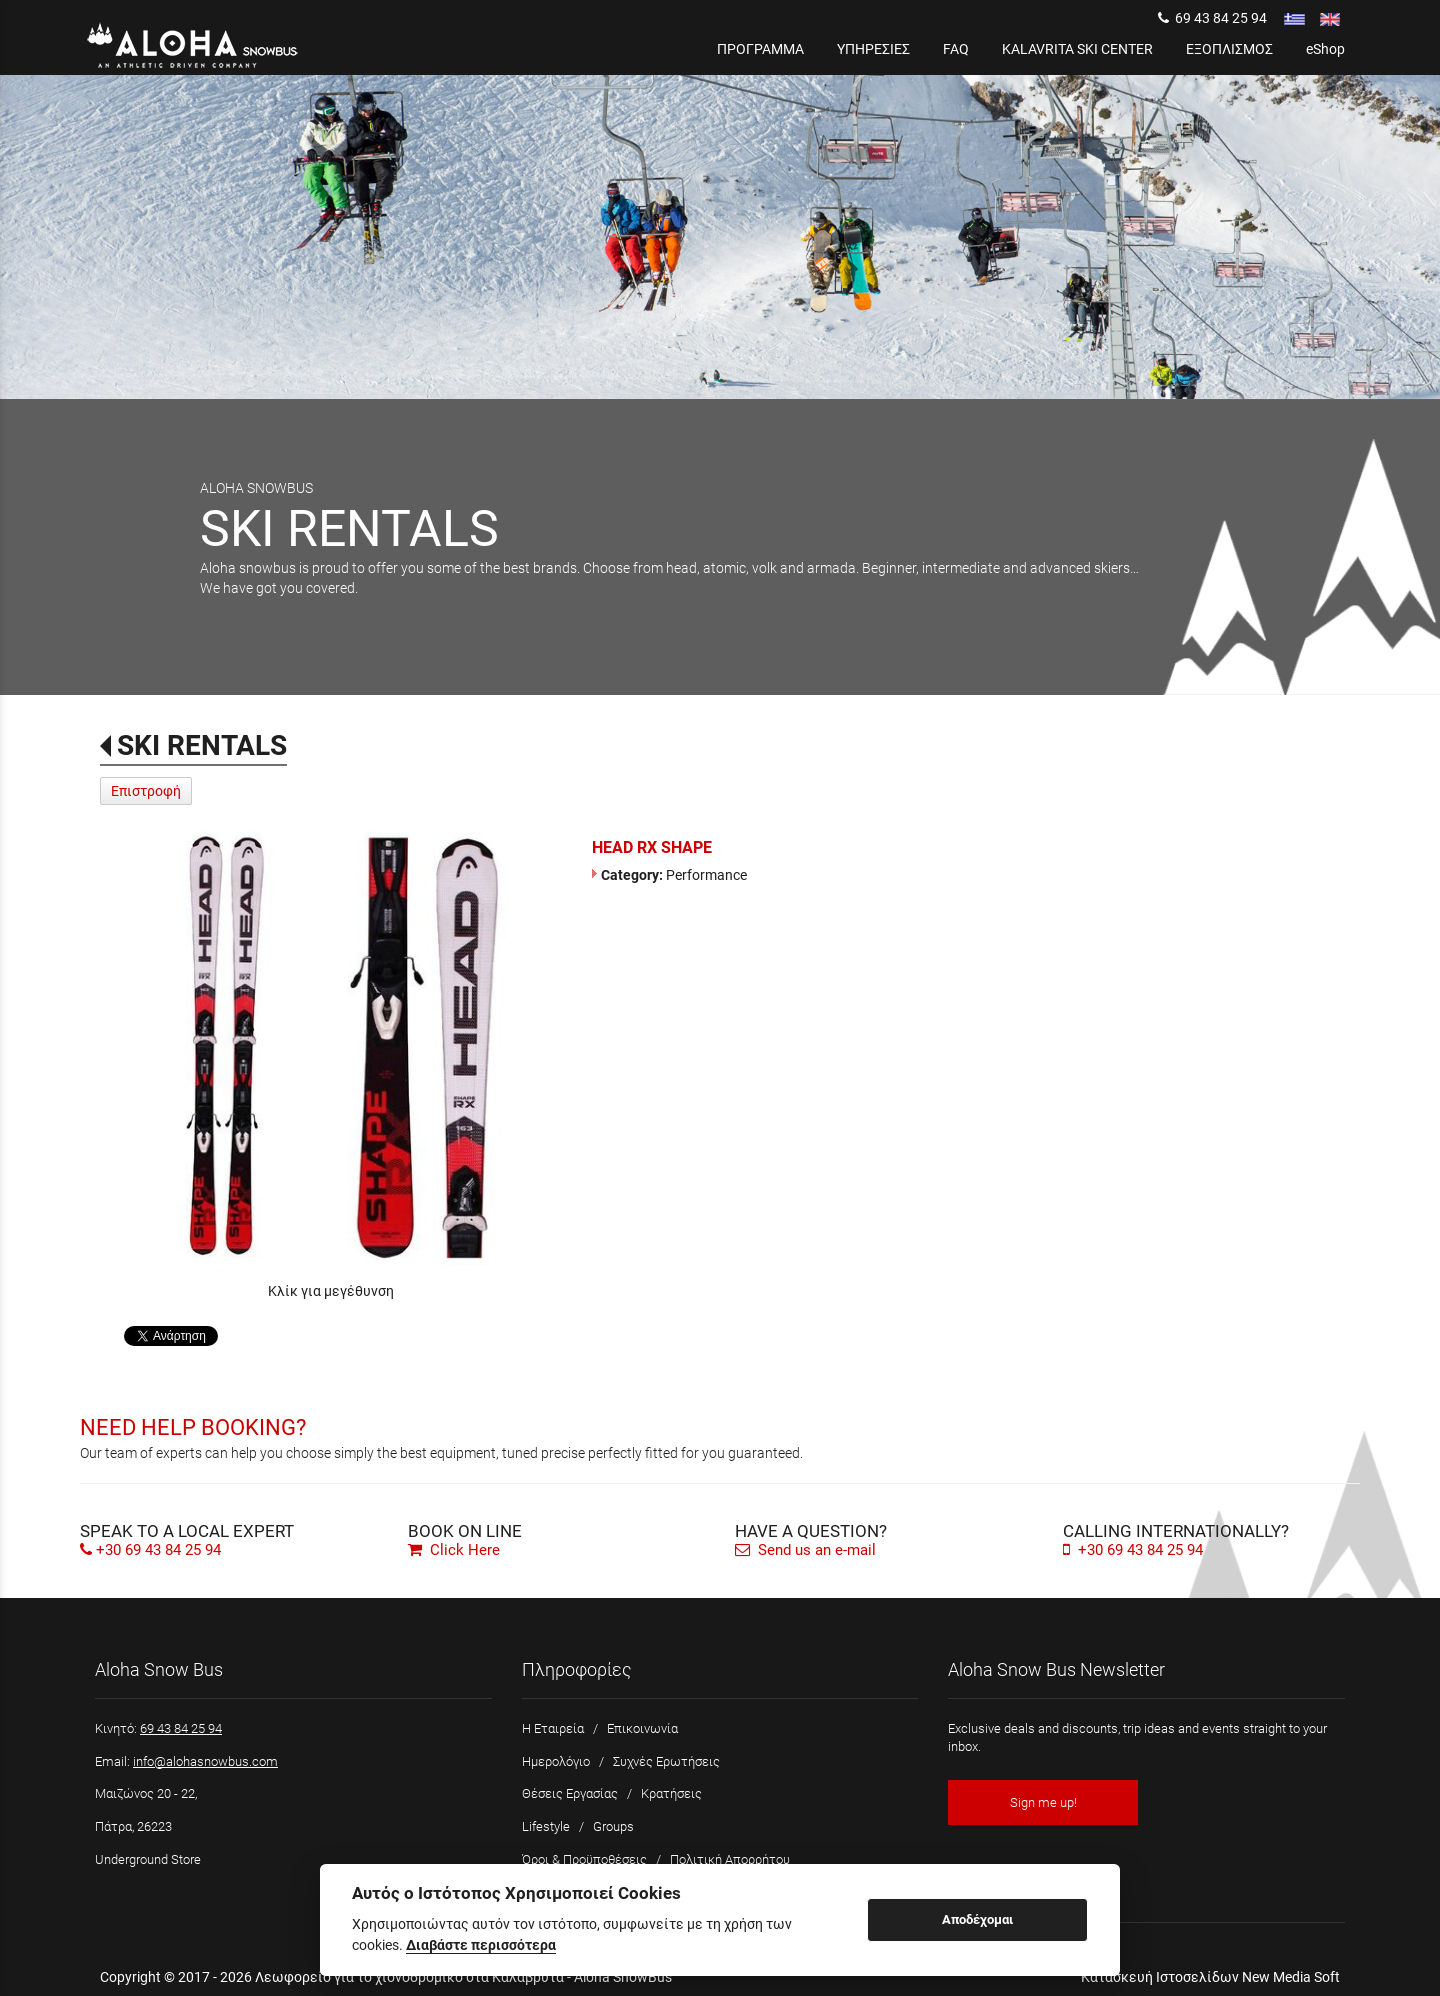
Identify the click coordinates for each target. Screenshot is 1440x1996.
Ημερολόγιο (556, 1761)
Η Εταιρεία (553, 1728)
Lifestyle (546, 1826)
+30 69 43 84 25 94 (158, 1550)
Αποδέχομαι (977, 1919)
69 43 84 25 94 (1212, 18)
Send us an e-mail (805, 1550)
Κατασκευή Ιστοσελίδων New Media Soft (1210, 1977)
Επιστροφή (146, 791)
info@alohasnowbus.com (205, 1761)
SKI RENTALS (202, 745)
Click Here (454, 1550)
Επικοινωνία (642, 1728)
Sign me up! (1043, 1802)
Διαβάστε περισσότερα (481, 1945)
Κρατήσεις (671, 1793)
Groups (613, 1826)
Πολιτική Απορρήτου (730, 1859)
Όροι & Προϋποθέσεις (584, 1859)
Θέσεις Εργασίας (570, 1793)
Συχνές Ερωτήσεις (666, 1761)
